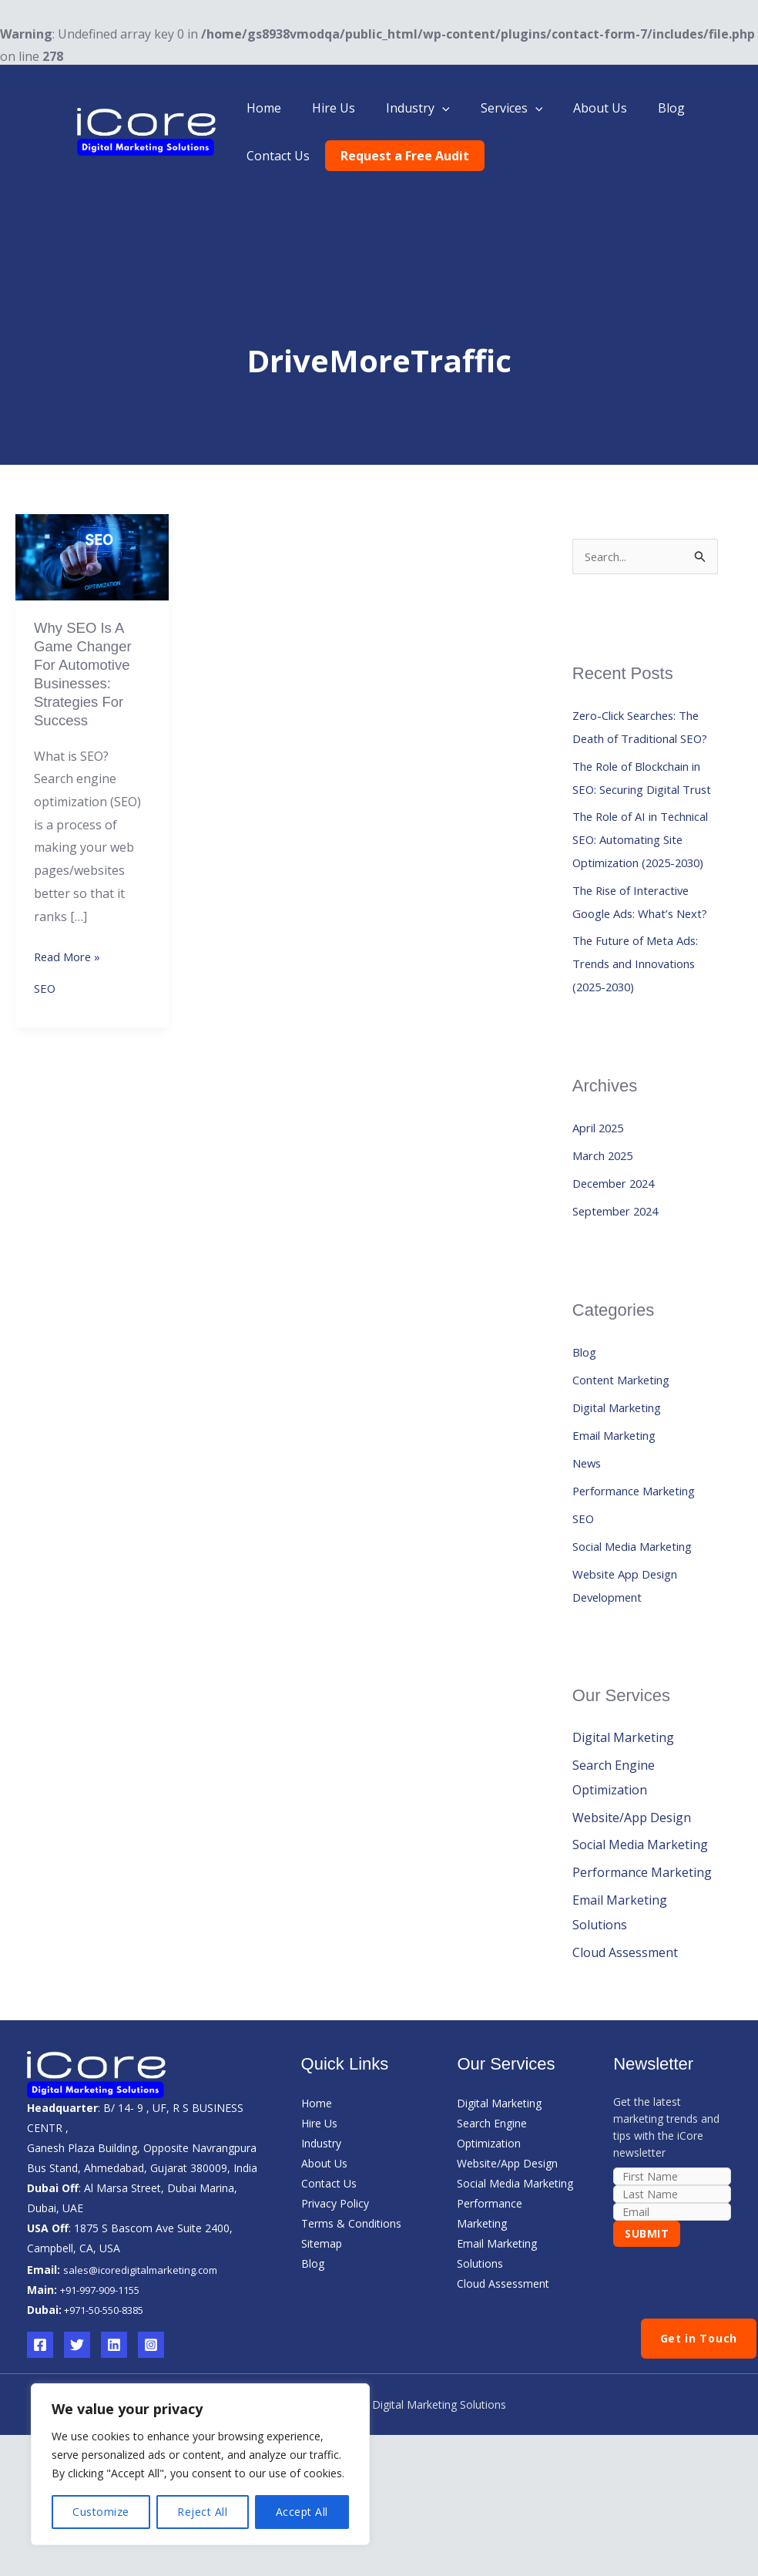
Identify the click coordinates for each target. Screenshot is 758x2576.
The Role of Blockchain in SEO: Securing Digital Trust (639, 818)
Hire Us (324, 107)
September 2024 (619, 1323)
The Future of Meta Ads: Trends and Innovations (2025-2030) (642, 1074)
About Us (572, 107)
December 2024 (617, 1295)
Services (490, 107)
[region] (200, 2464)
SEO (45, 998)
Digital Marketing (623, 1520)
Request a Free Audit (395, 155)
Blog (637, 107)
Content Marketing (627, 1492)
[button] (426, 107)
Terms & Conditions (351, 2339)
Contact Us (275, 155)
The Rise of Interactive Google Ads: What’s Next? (637, 997)
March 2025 (606, 1267)
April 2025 (601, 1240)
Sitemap (321, 2359)
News (588, 1575)
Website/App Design (631, 1932)
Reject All (202, 2511)
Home (260, 107)
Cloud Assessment (625, 2068)
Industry (402, 107)
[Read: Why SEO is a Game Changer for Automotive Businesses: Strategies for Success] (92, 555)
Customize (100, 2511)
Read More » (70, 965)
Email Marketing (619, 1547)
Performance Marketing (642, 1603)
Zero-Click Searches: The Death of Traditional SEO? (643, 741)
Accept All (302, 2511)
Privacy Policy (335, 2319)
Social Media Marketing (640, 1658)
